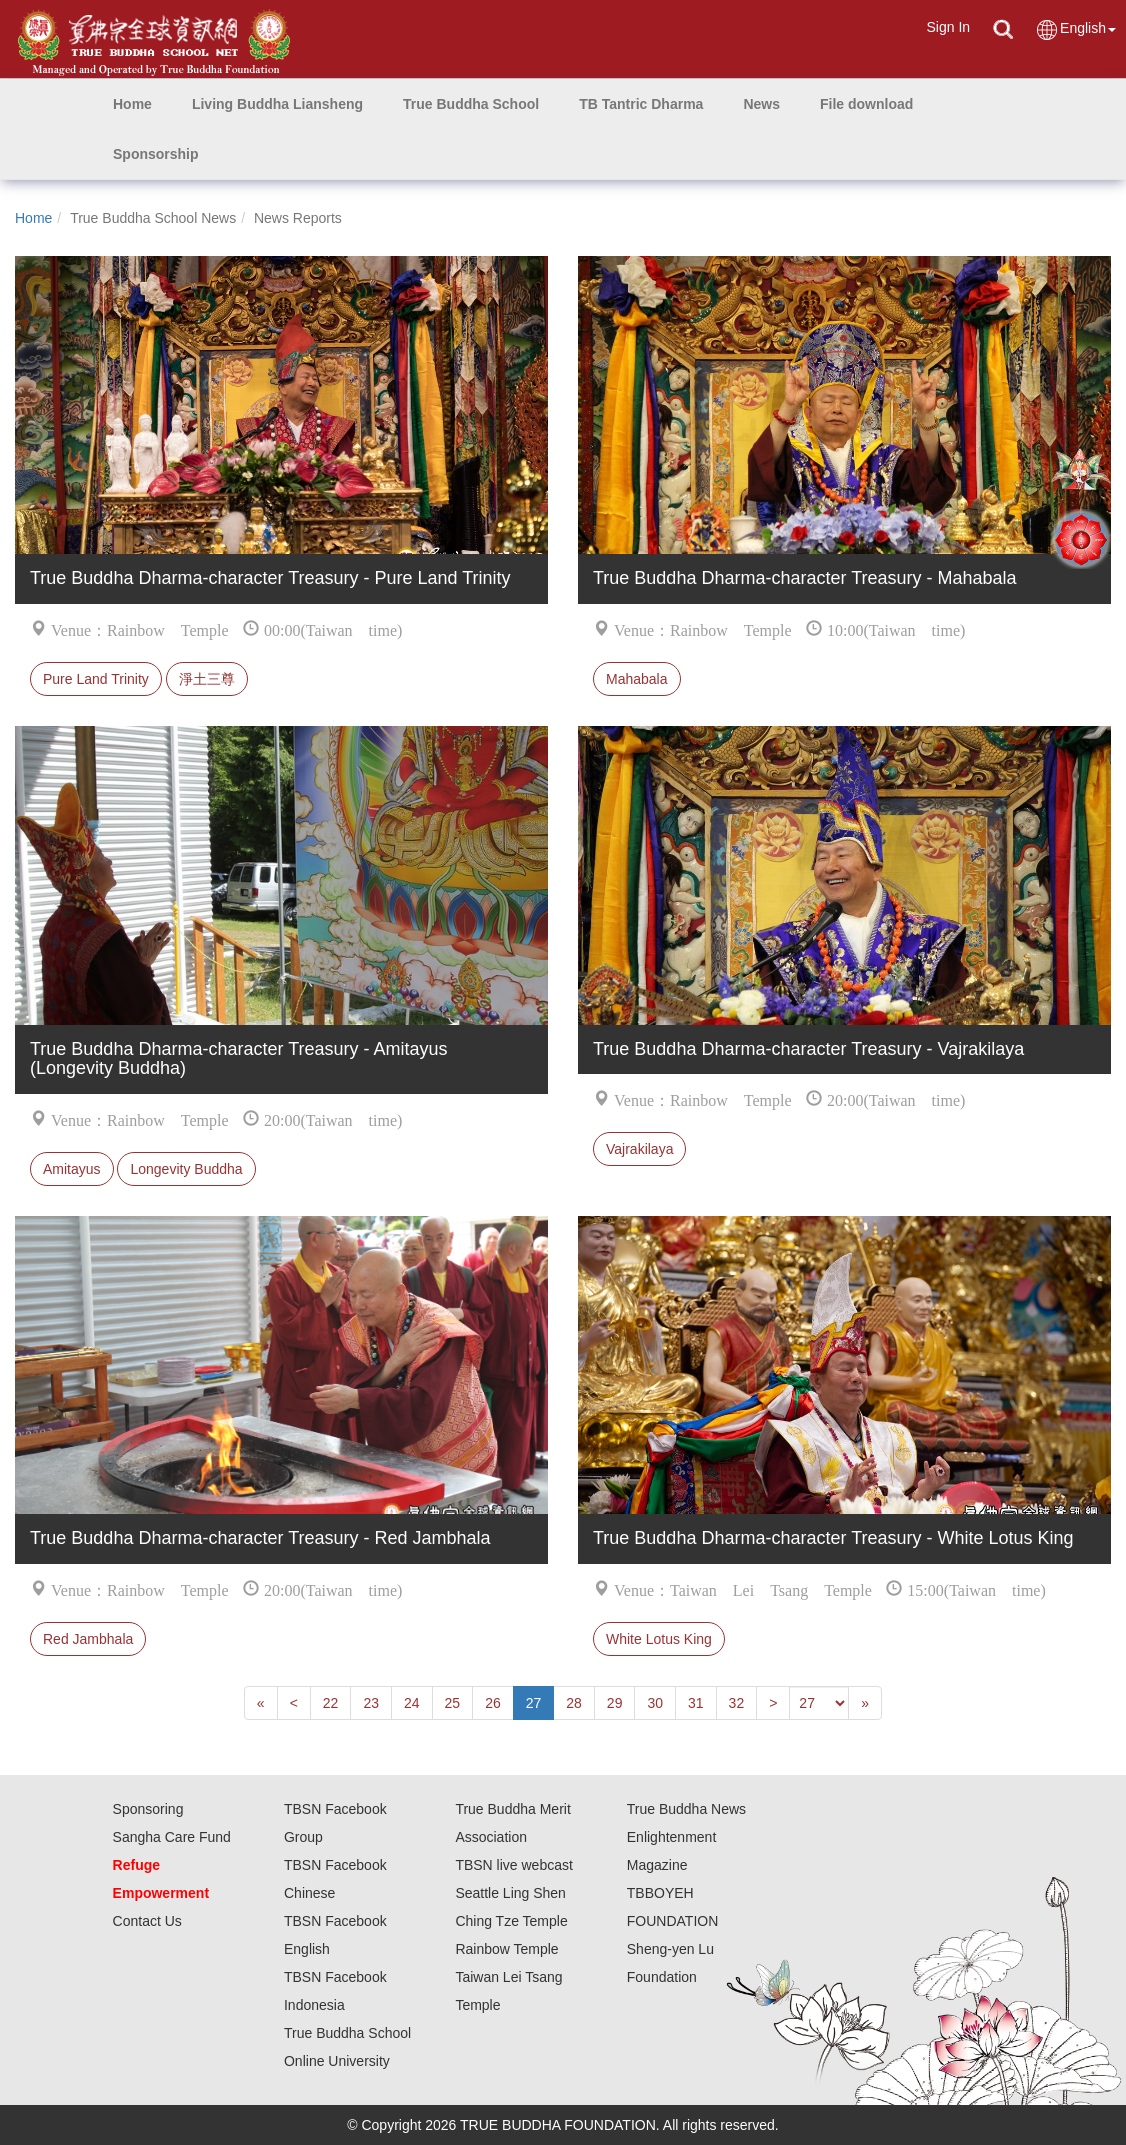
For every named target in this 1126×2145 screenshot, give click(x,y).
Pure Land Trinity (96, 679)
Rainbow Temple (506, 1949)
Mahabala (637, 679)
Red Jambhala (88, 1639)
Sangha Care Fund (172, 1837)
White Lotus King (659, 1639)
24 (412, 1703)
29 (615, 1703)
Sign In (948, 27)
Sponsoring (148, 1809)
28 (574, 1703)
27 (534, 1703)
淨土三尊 (207, 679)
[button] (277, 104)
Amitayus (72, 1169)
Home (33, 218)
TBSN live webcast (513, 1865)
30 (655, 1703)
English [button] (1075, 29)
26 (493, 1703)
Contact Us (147, 1921)
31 (696, 1703)
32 (737, 1703)
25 (453, 1703)
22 (331, 1703)
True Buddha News (686, 1809)
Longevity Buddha (186, 1169)
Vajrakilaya (639, 1149)
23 (371, 1703)
